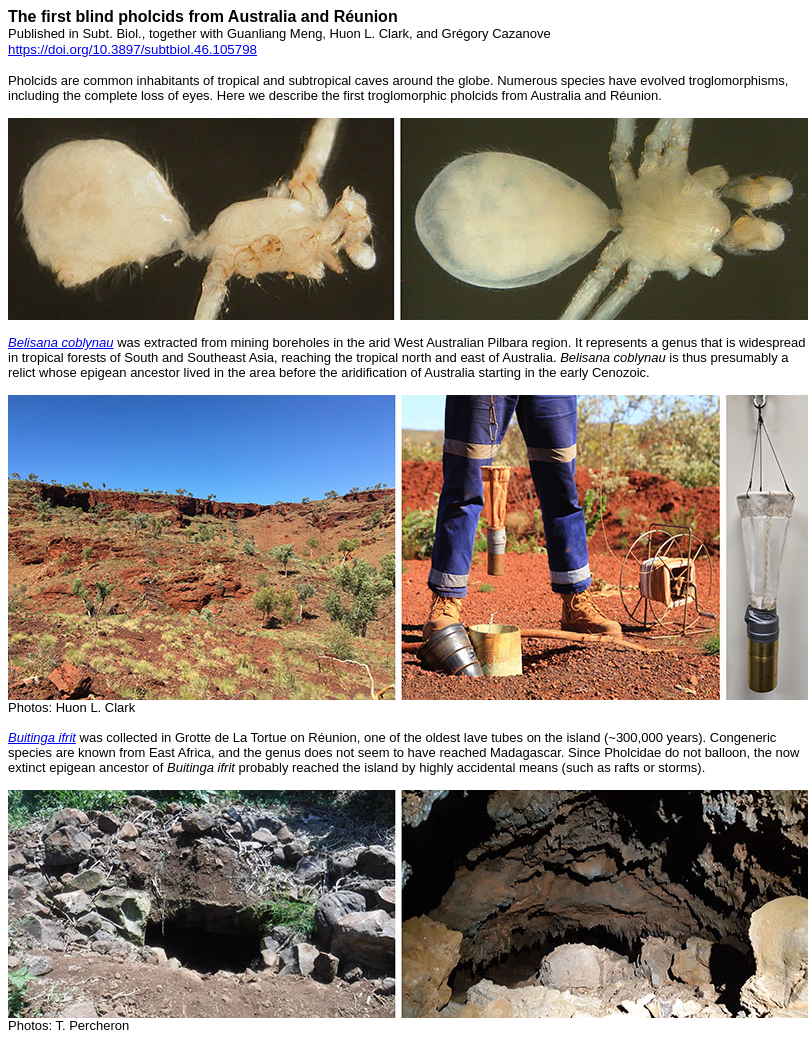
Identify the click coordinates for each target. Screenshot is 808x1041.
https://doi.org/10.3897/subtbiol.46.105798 (132, 49)
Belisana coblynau (61, 342)
